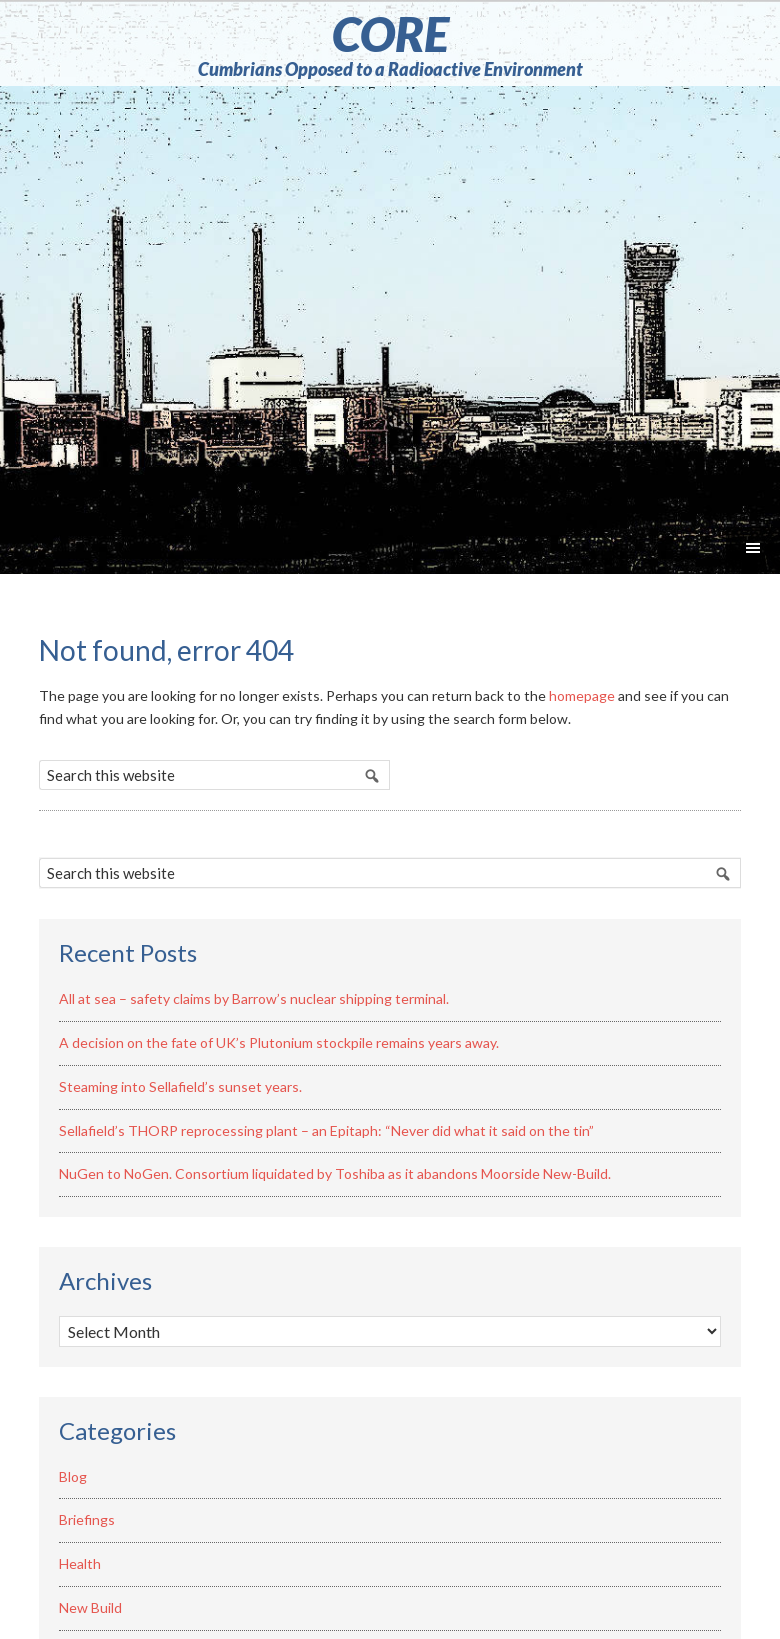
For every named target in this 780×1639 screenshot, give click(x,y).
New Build (90, 1607)
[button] (753, 550)
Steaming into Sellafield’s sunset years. (180, 1086)
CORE (390, 33)
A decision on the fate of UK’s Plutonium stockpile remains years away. (279, 1042)
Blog (73, 1476)
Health (80, 1563)
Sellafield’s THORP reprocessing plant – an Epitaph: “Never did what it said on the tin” (326, 1130)
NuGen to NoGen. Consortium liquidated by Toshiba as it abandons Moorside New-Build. (335, 1173)
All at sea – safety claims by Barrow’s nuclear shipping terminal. (254, 998)
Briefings (87, 1519)
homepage (582, 695)
